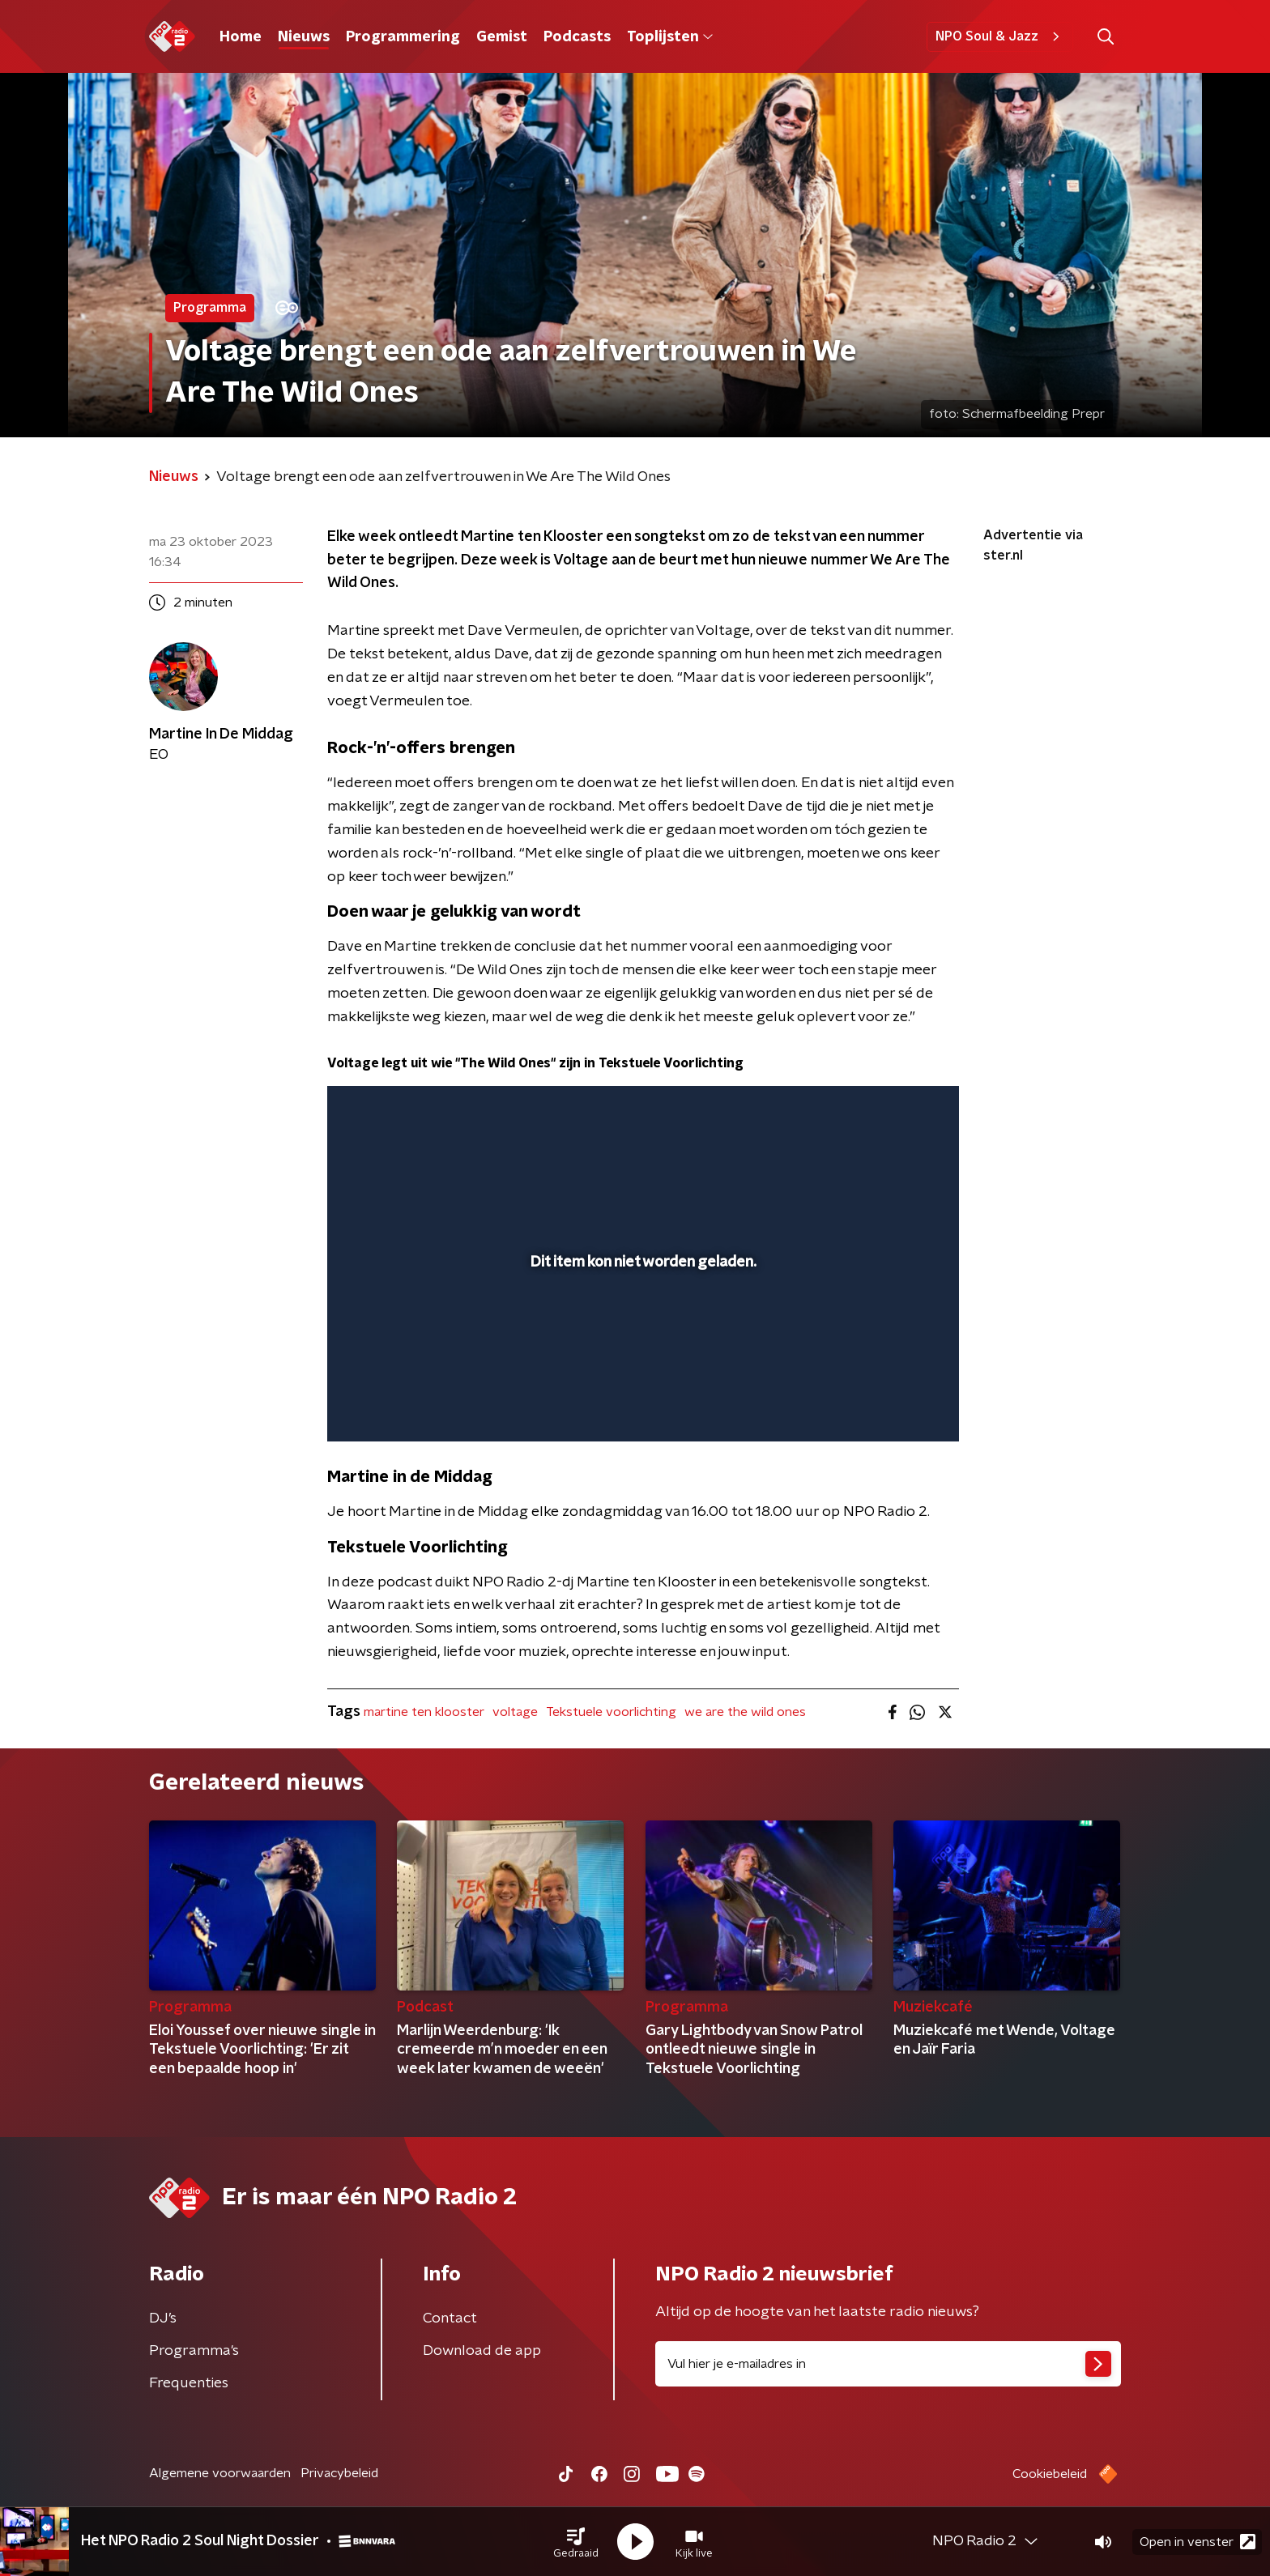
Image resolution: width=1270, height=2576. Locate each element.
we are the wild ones (745, 1711)
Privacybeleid (339, 2473)
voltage (515, 1711)
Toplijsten (670, 37)
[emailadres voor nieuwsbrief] (888, 2364)
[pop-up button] (886, 1406)
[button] (576, 2542)
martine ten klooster (424, 1711)
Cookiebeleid (1049, 2473)
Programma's (194, 2351)
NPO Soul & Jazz (999, 36)
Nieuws (304, 37)
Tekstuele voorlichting (611, 1711)
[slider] (641, 1362)
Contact (450, 2318)
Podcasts (577, 37)
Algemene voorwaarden (220, 2473)
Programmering (403, 37)
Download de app (482, 2351)
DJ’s (163, 2318)
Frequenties (188, 2383)
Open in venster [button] (1197, 2541)
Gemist (501, 37)
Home (240, 37)
